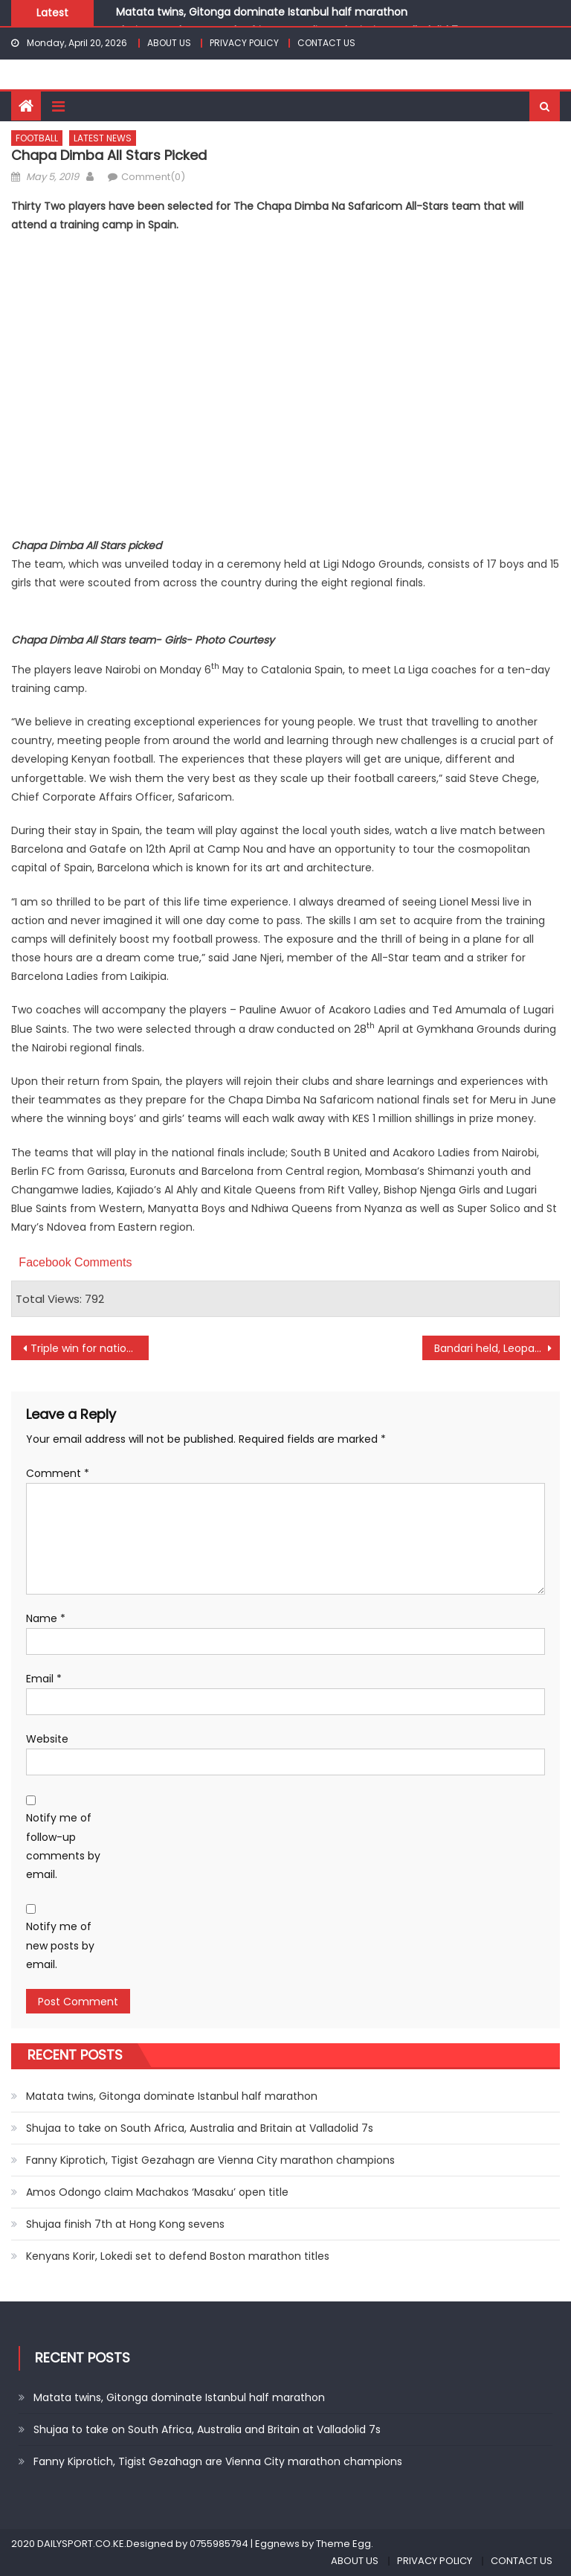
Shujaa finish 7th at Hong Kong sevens (125, 2224)
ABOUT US (169, 42)
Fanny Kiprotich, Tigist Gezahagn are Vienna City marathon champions (210, 2160)
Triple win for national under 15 (89, 1348)
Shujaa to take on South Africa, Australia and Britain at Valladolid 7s (199, 2128)
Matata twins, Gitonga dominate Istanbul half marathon (261, 11)
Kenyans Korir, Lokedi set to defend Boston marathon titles (177, 2256)
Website (47, 1738)
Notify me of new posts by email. (60, 1945)
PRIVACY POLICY (244, 42)
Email (44, 1678)
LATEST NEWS (103, 138)
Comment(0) (153, 177)
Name (45, 1618)
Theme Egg (343, 2544)
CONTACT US (326, 42)
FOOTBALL (37, 138)
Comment (57, 1473)
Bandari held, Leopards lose (496, 1348)
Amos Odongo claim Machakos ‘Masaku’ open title (157, 2192)
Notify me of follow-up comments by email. (63, 1846)
